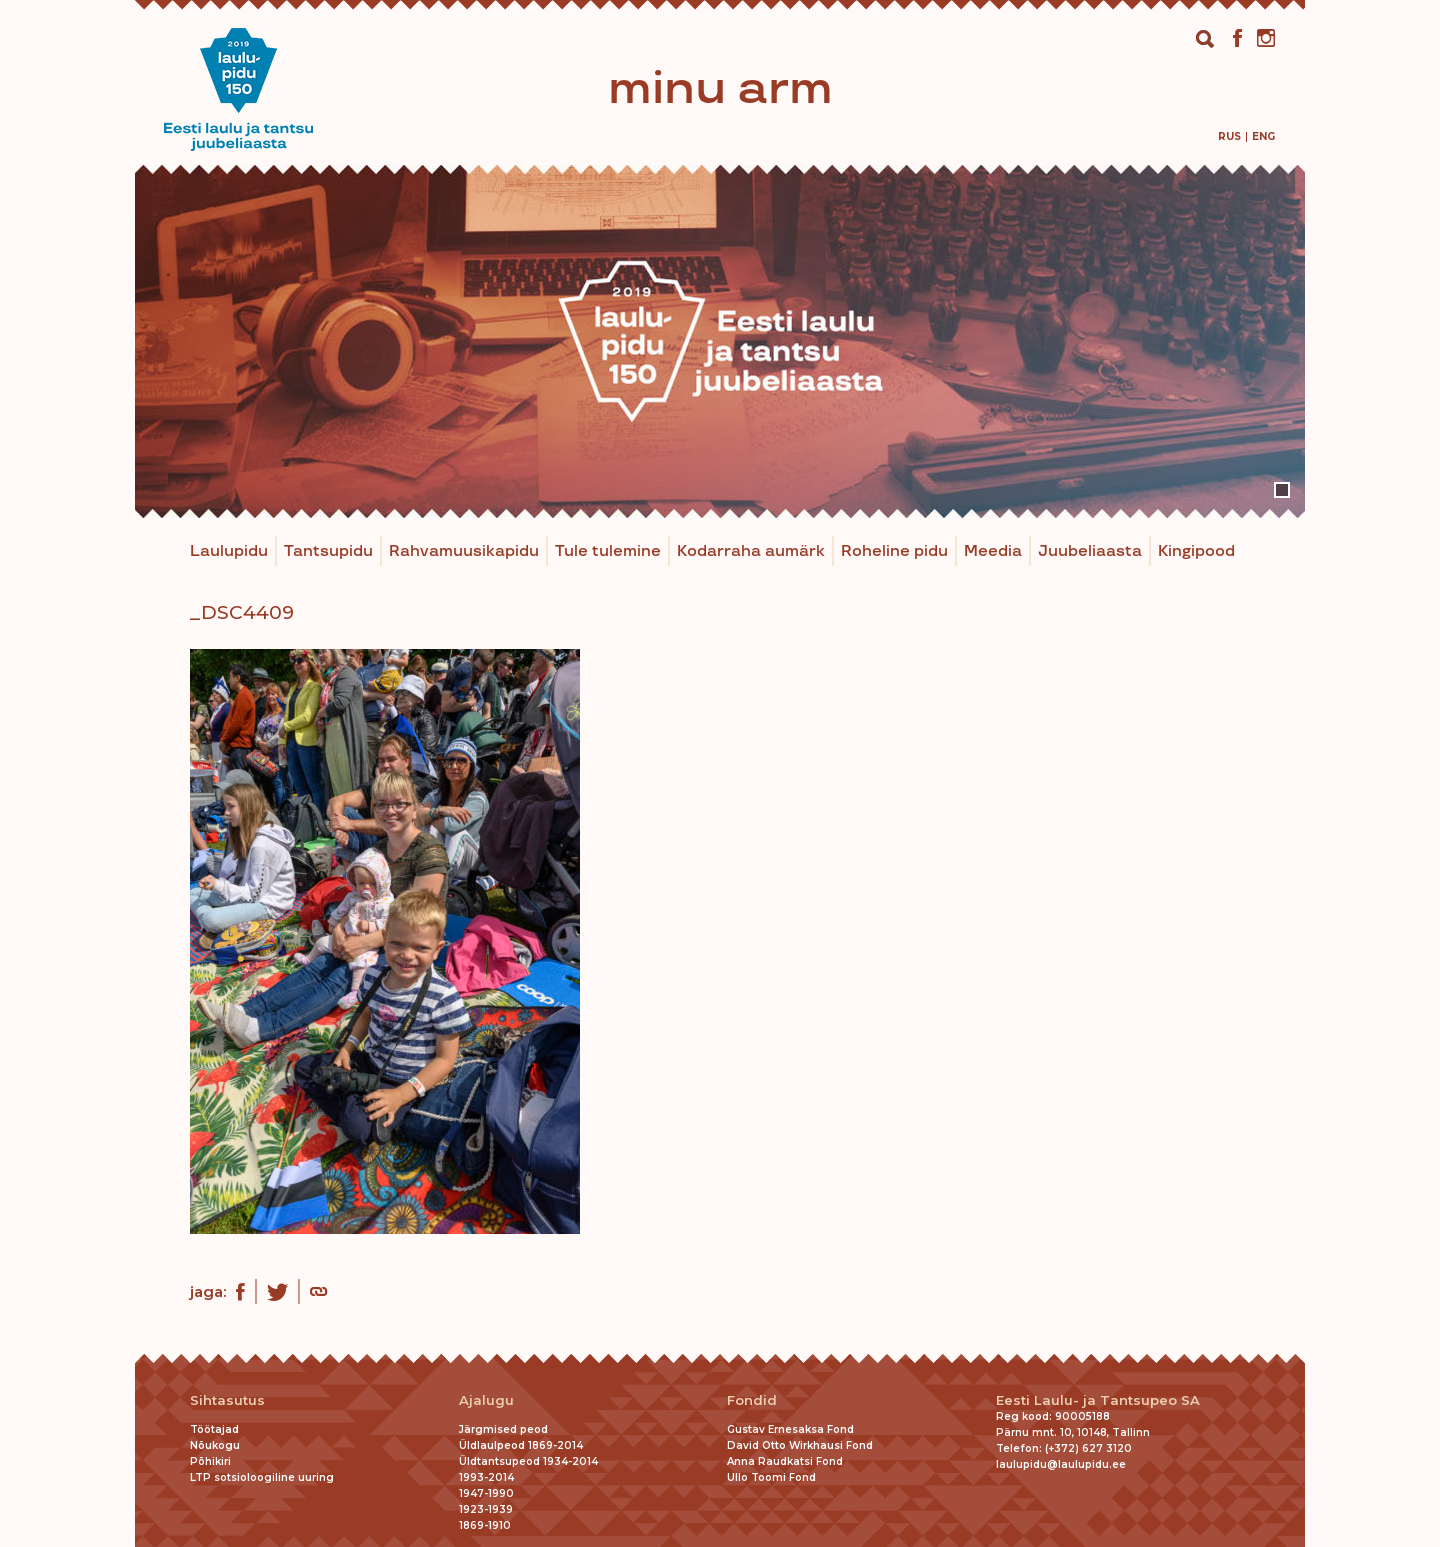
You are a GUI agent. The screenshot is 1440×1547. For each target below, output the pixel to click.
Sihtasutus (227, 1400)
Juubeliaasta (1090, 551)
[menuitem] (1229, 136)
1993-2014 (486, 1477)
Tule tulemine (608, 551)
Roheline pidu (894, 551)
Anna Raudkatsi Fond (785, 1461)
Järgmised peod (503, 1429)
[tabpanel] (720, 341)
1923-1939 (486, 1509)
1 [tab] (1282, 490)
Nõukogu (215, 1445)
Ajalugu (486, 1400)
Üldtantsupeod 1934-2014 (528, 1461)
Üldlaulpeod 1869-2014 (521, 1445)
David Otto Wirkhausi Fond (800, 1445)
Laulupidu (229, 551)
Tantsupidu (328, 551)
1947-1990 (486, 1493)
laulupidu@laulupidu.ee (1061, 1464)
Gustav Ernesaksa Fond (790, 1429)
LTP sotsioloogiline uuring (262, 1477)
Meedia (993, 551)
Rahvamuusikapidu (464, 551)
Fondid (752, 1400)
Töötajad (214, 1429)
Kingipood (1196, 551)
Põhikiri (210, 1461)
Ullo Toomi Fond (771, 1477)
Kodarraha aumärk (751, 551)
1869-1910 (485, 1525)
